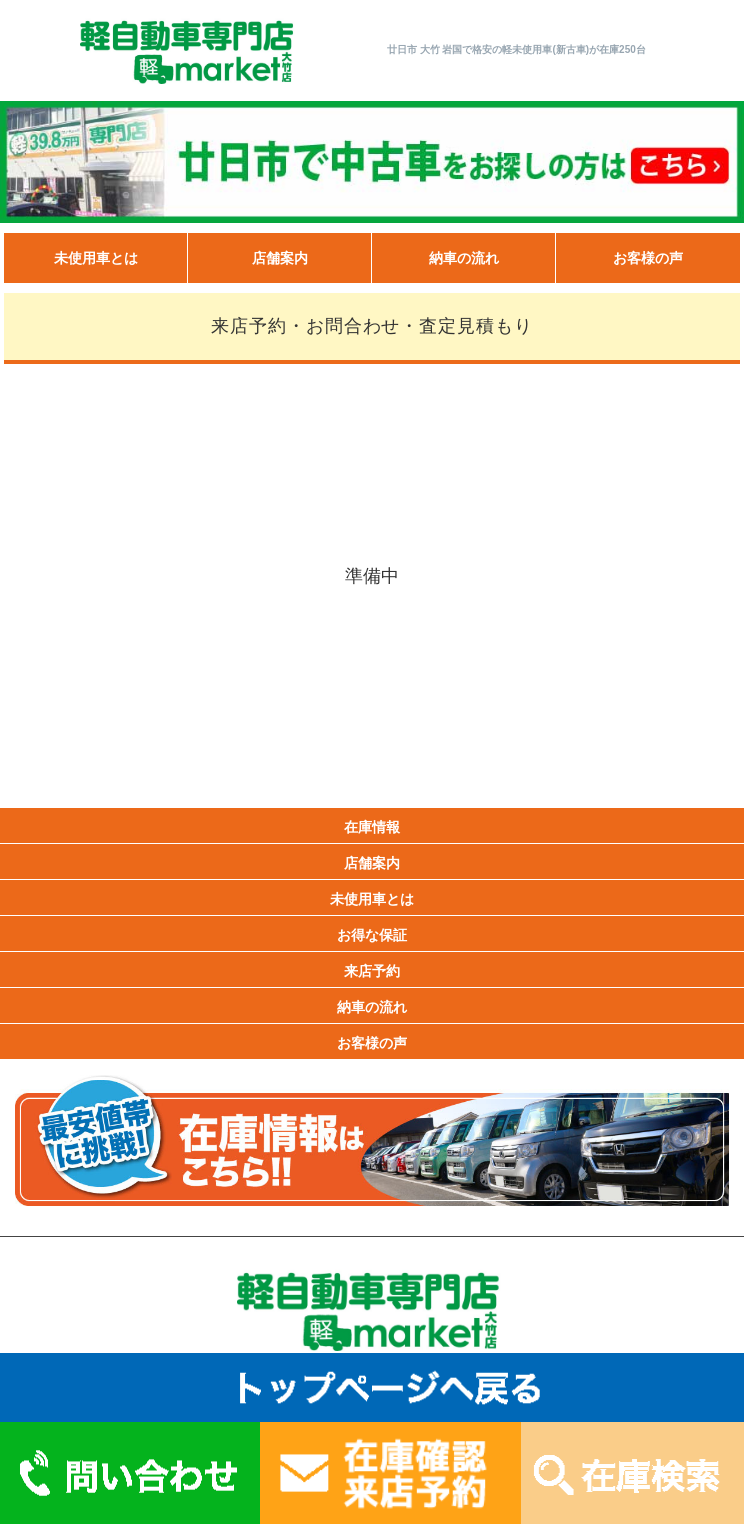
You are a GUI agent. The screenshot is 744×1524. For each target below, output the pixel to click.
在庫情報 (372, 827)
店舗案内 (280, 258)
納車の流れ (464, 258)
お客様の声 (648, 258)
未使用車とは (96, 258)
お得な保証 (372, 935)
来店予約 (372, 971)
